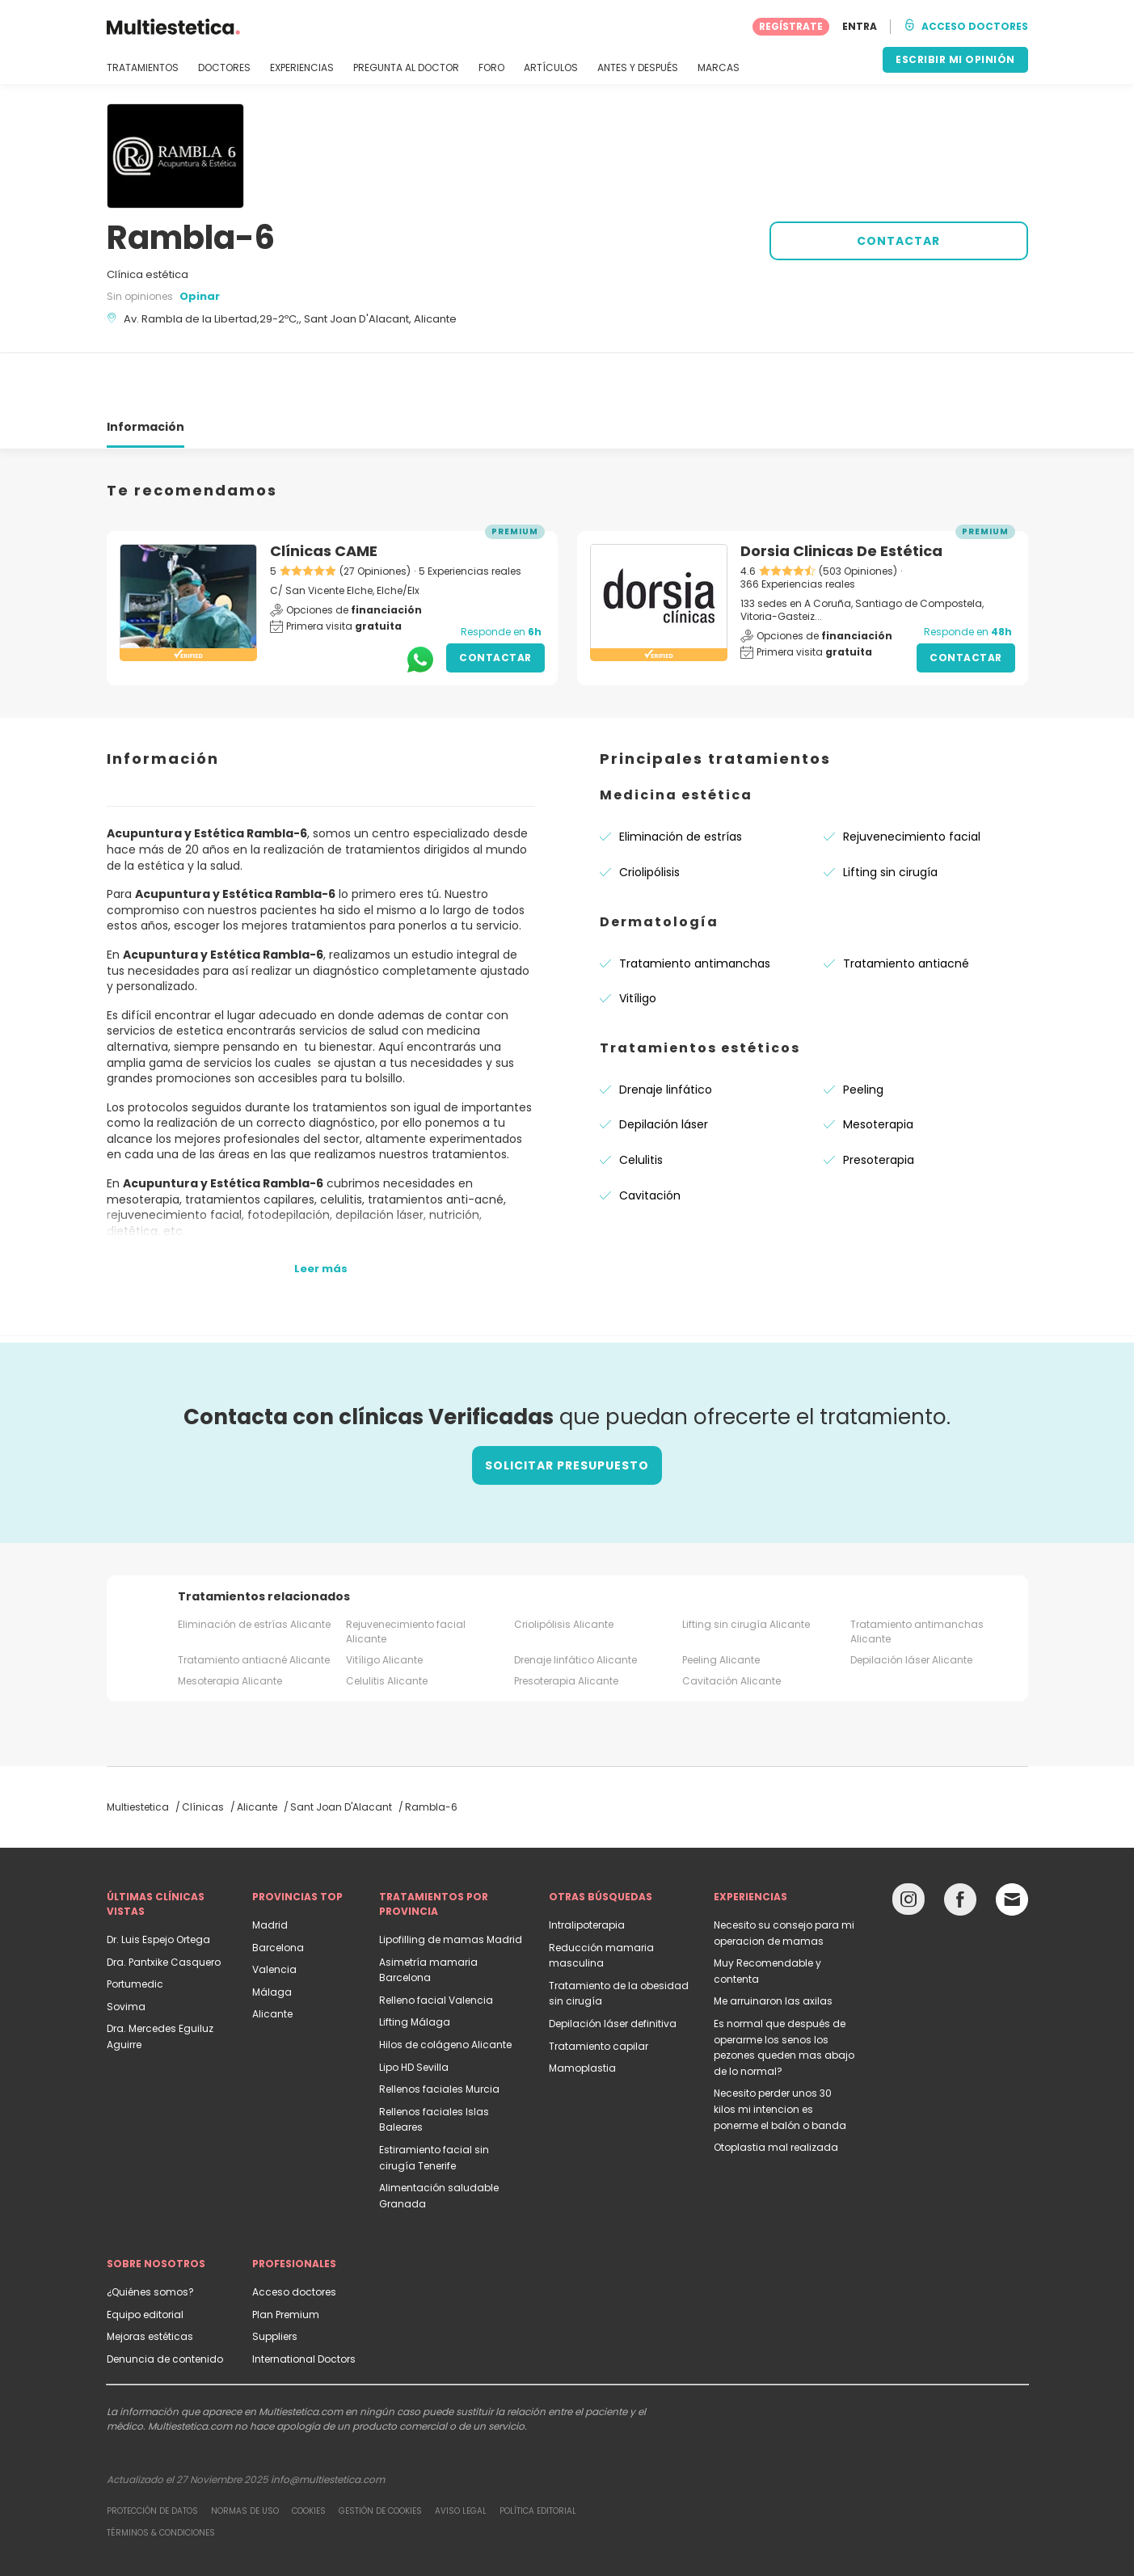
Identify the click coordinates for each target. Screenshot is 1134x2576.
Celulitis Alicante (387, 1622)
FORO (491, 67)
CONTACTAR (898, 241)
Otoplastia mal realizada (776, 2089)
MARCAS (719, 67)
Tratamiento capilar (598, 1988)
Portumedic (135, 1926)
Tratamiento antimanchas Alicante (917, 1573)
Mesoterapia (878, 1066)
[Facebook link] (960, 1845)
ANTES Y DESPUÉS (637, 67)
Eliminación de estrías (680, 778)
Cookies (309, 2453)
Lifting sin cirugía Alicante (746, 1566)
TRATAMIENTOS (143, 67)
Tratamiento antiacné (906, 905)
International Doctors (304, 2301)
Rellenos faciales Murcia (439, 2031)
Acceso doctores (294, 2234)
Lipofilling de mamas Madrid (450, 1881)
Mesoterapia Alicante (230, 1622)
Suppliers (274, 2278)
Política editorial (538, 2453)
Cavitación (650, 1137)
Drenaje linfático (665, 1031)
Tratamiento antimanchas (694, 905)
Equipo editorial (145, 2256)
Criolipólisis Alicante (563, 1566)
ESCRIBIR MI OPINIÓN (955, 59)
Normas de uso (245, 2453)
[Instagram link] (908, 1845)
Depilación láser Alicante (911, 1601)
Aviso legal (461, 2453)
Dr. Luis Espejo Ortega (158, 1881)
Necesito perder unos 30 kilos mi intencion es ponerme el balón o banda (780, 2050)
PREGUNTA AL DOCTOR (406, 67)
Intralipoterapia (587, 1867)
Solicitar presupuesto (567, 1407)
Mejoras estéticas (150, 2278)
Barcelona (278, 1889)
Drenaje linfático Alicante (575, 1601)
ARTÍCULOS (551, 67)
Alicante (272, 1956)
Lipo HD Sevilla (414, 2009)
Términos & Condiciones (161, 2474)
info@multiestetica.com (328, 2421)
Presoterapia (878, 1102)
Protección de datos (152, 2453)
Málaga (272, 1934)
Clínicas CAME (323, 493)
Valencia (274, 1911)
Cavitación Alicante (731, 1622)
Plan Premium (285, 2256)
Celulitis (641, 1102)
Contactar (495, 599)
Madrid (270, 1867)
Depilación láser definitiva (613, 1965)
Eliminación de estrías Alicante (254, 1566)
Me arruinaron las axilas (773, 1943)
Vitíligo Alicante (384, 1601)
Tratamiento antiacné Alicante (254, 1601)
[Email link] (1012, 1841)
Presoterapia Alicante (566, 1622)
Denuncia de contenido (165, 2301)
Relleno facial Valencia (436, 1942)
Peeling (863, 1031)
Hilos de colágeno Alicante (445, 1986)
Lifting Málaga (414, 1964)
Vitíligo (637, 940)
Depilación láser (663, 1066)
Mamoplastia (582, 2010)
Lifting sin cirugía (890, 814)
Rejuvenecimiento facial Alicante (406, 1573)
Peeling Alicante (721, 1601)
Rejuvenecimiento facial (911, 778)
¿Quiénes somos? (150, 2234)
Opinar (199, 296)
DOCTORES (224, 67)
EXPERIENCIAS (302, 67)
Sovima (126, 1948)
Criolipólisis (649, 814)
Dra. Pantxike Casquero (164, 1904)
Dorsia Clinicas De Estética (841, 493)
